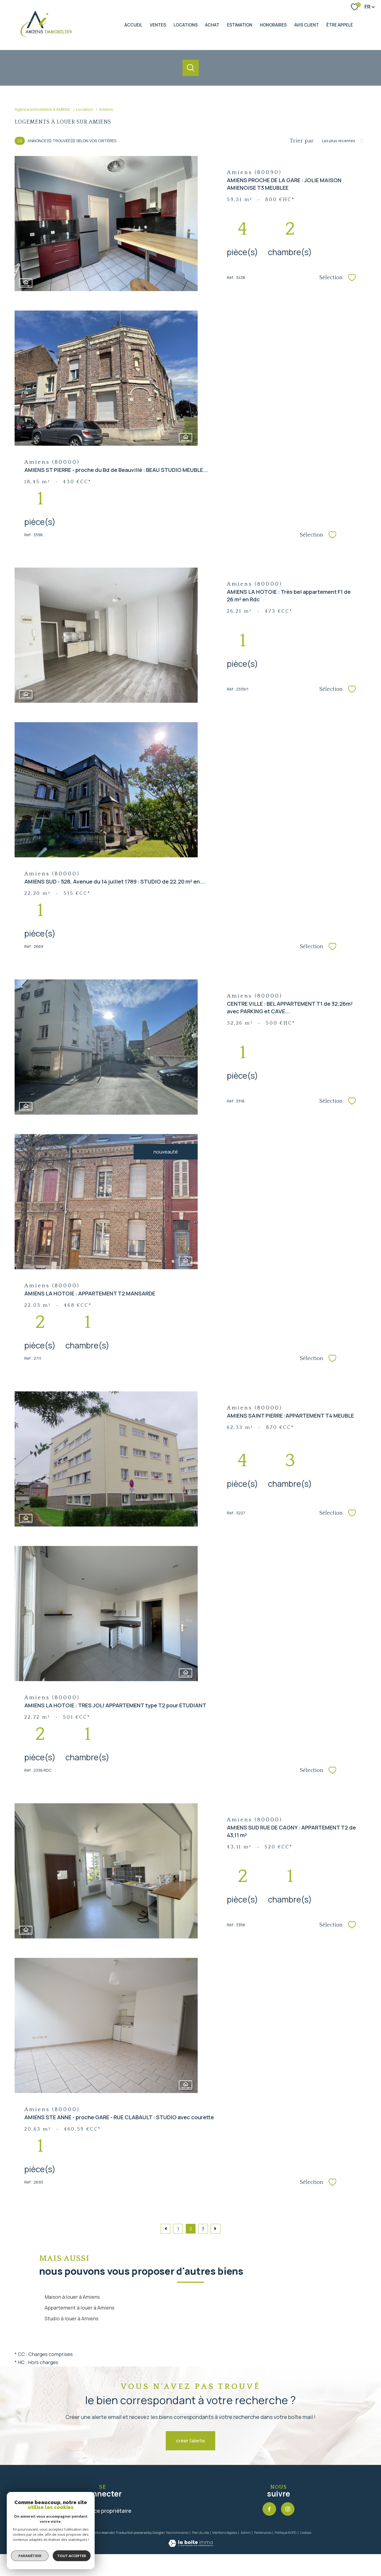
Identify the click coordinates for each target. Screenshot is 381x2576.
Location (84, 109)
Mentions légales (224, 2532)
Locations (186, 25)
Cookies (305, 2533)
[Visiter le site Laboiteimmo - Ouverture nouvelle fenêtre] (190, 2545)
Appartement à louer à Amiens (79, 2307)
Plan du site (200, 2532)
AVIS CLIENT (306, 25)
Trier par (302, 141)
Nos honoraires (177, 2532)
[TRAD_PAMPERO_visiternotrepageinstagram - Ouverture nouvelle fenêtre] (287, 2509)
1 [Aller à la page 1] (178, 2228)
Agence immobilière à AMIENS (42, 109)
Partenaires (262, 2532)
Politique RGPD (286, 2532)
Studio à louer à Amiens (71, 2318)
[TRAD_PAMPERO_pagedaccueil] (46, 36)
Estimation (239, 25)
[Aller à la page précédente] (165, 2229)
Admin (246, 2532)
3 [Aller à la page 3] (203, 2228)
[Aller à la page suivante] (215, 2229)
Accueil (133, 25)
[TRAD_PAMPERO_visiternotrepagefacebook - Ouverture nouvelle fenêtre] (269, 2509)
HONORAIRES (273, 25)
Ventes (158, 25)
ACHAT (212, 25)
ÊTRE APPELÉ (339, 25)
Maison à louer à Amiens (72, 2297)
